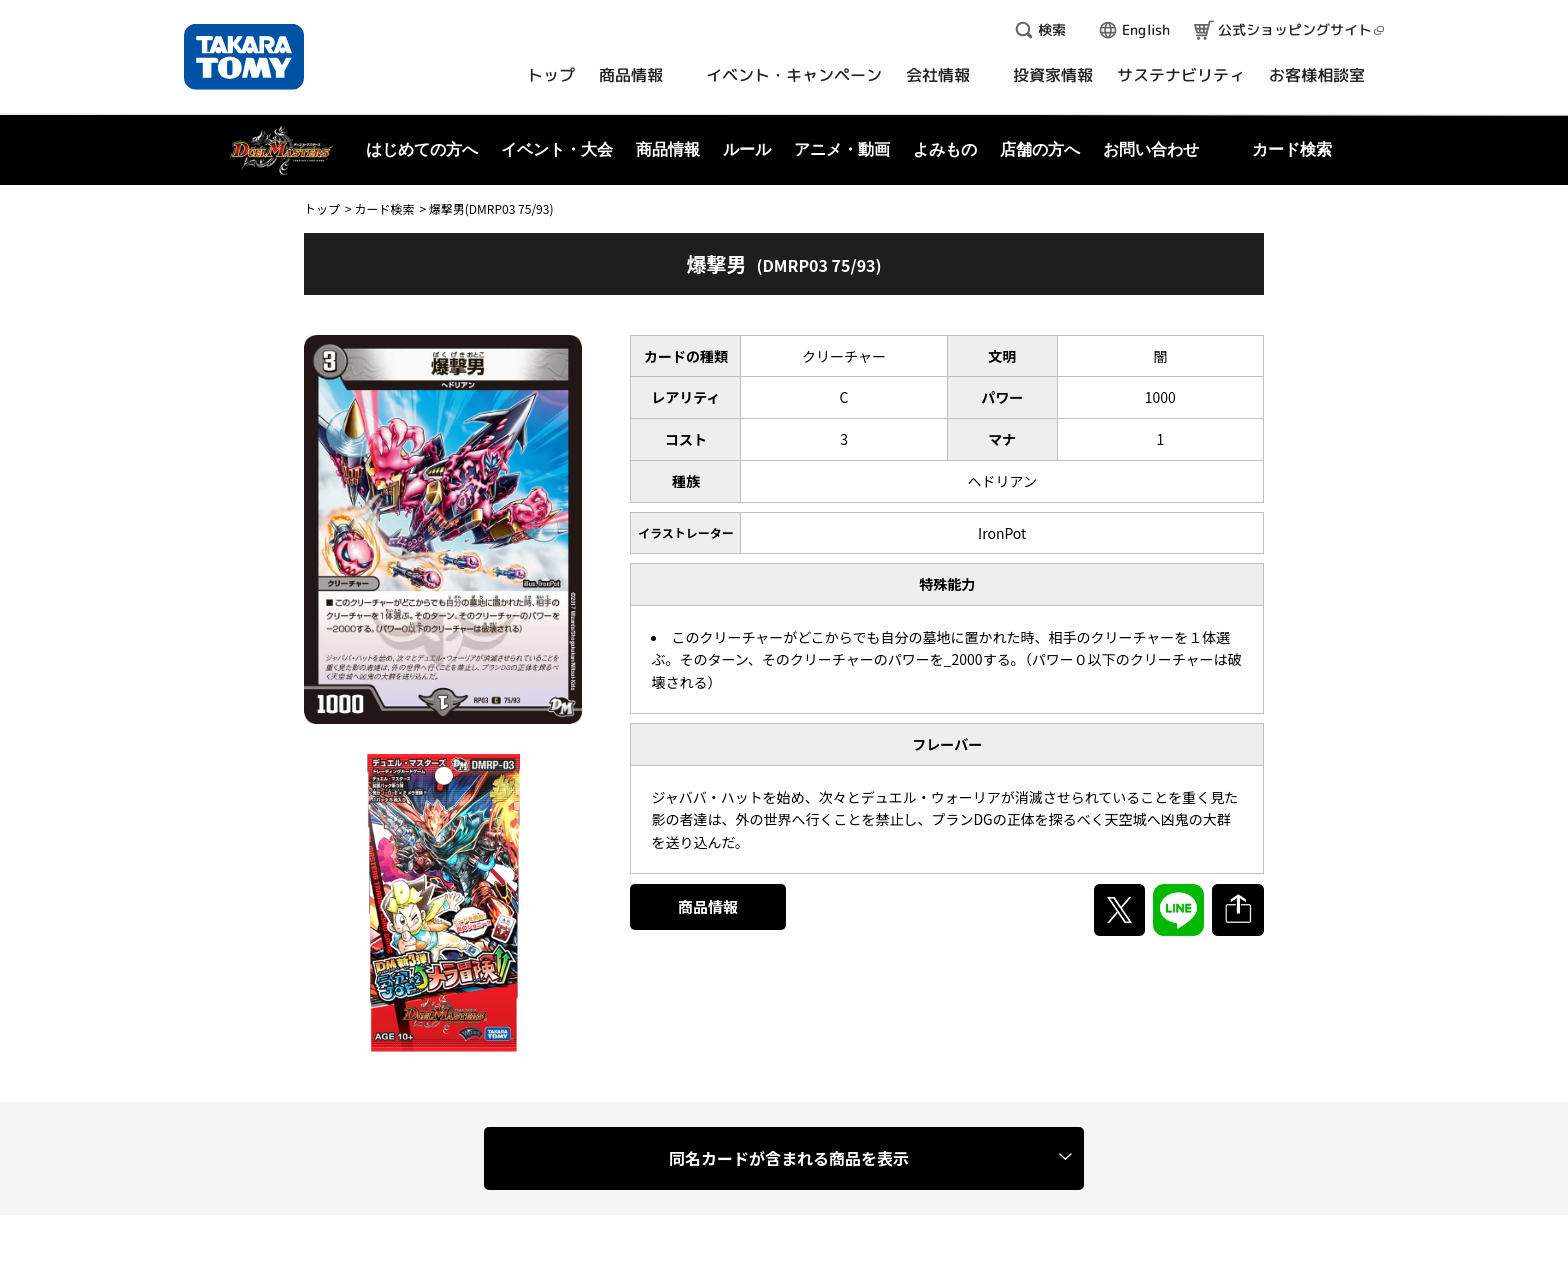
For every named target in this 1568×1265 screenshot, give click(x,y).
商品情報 (708, 906)
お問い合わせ (1151, 149)
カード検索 (384, 208)
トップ (322, 208)
